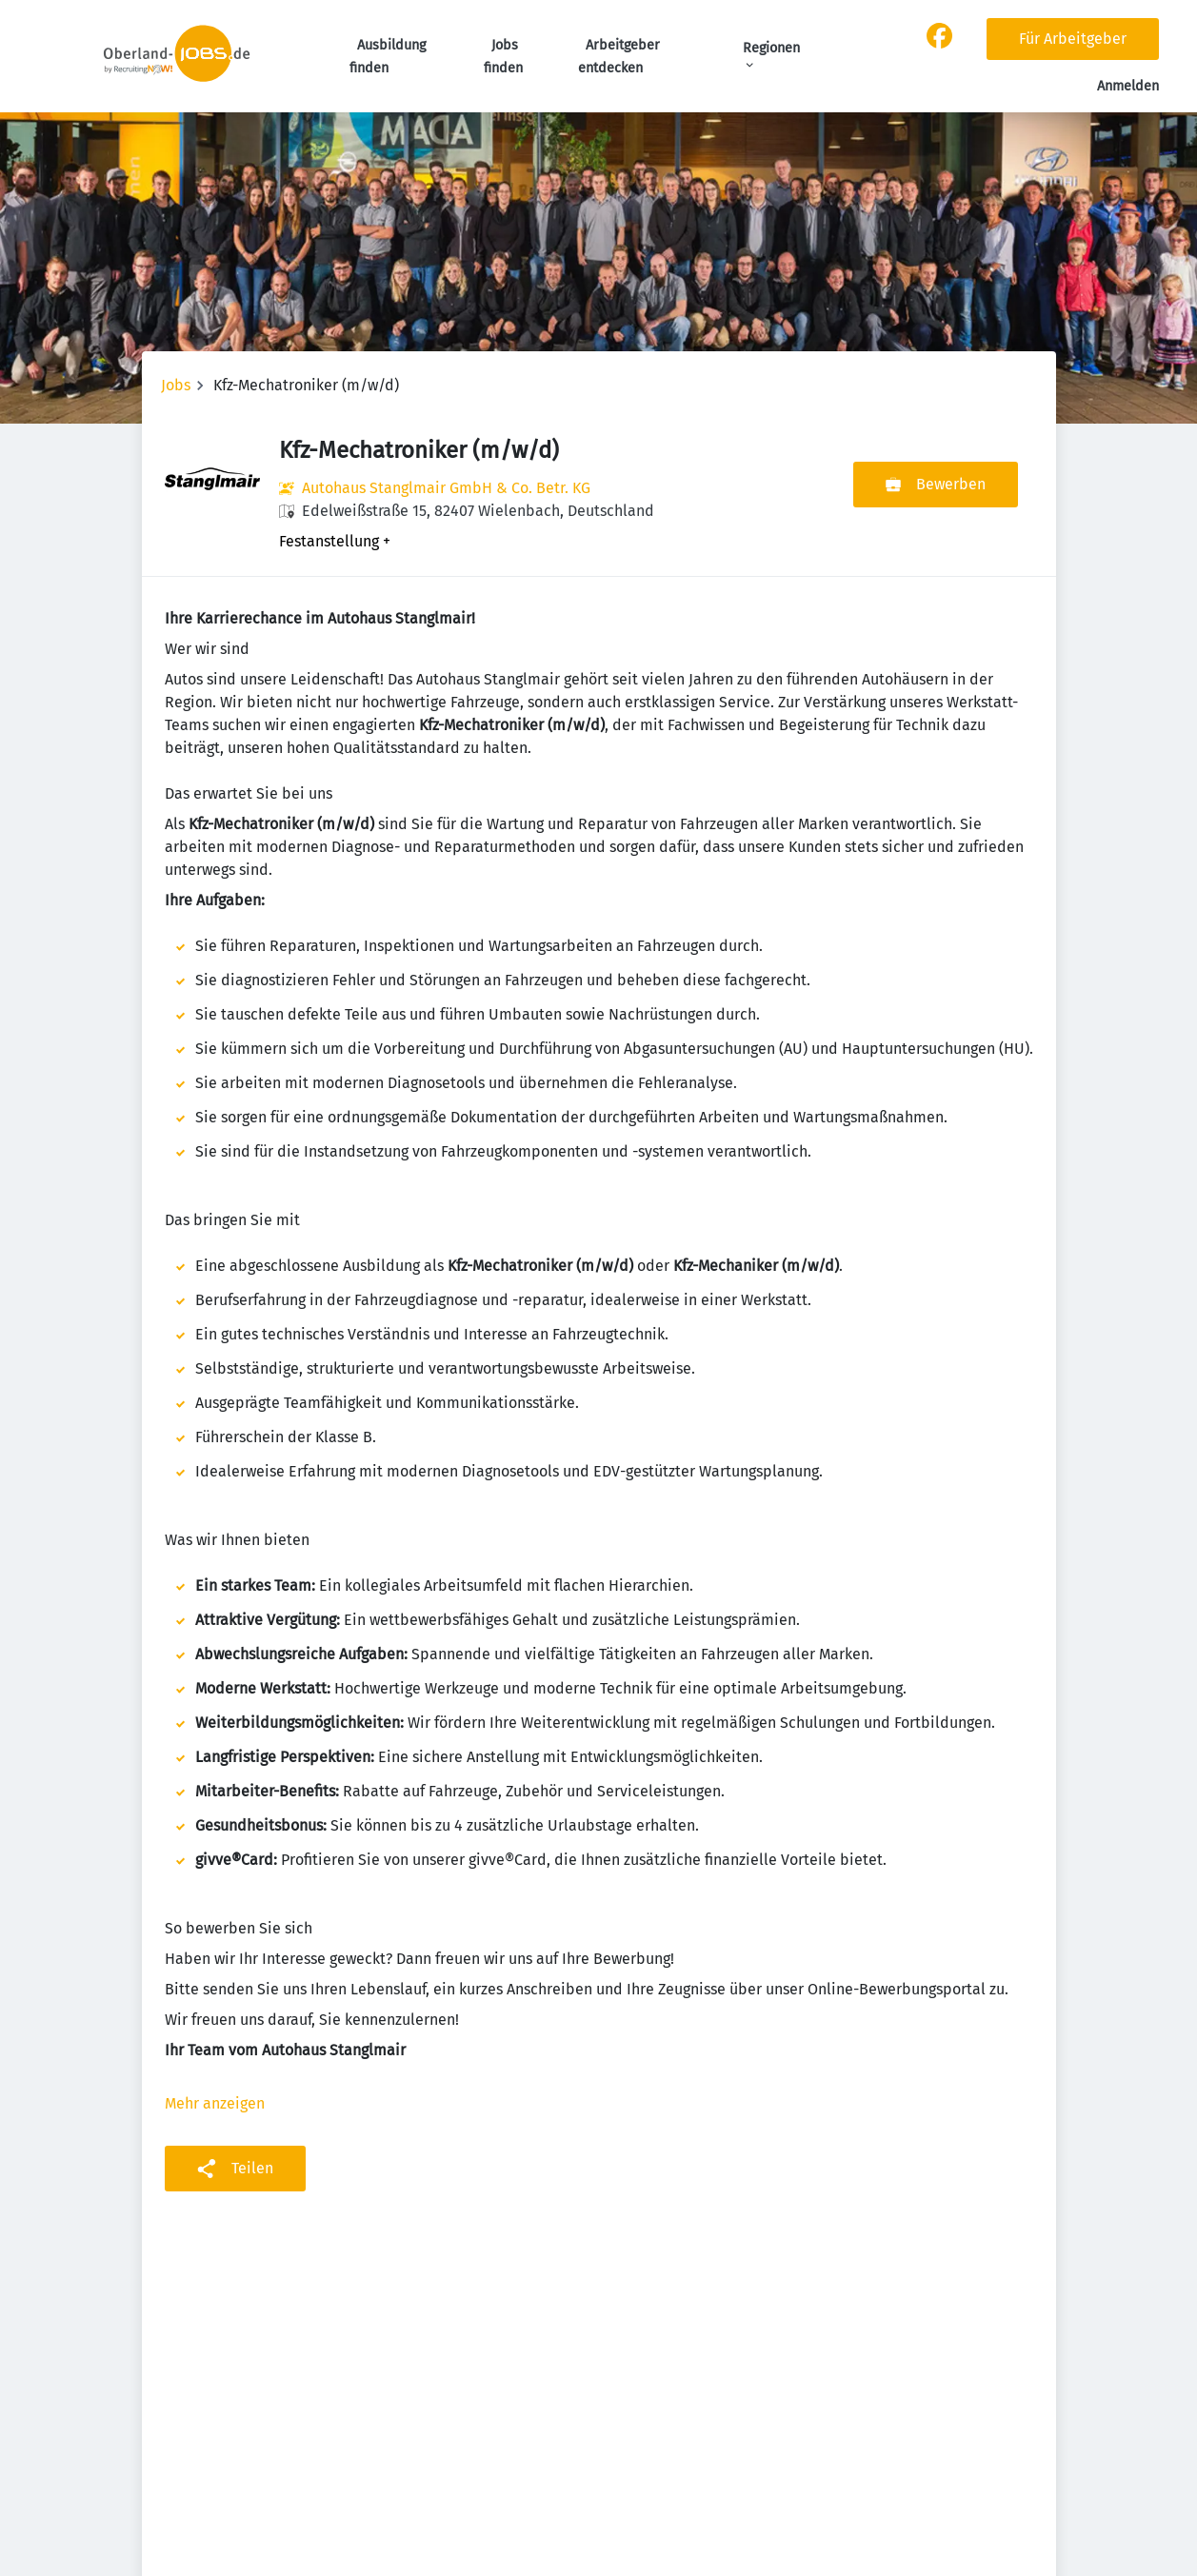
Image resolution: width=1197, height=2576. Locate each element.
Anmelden (1128, 86)
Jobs (175, 385)
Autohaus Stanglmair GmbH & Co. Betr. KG (446, 488)
